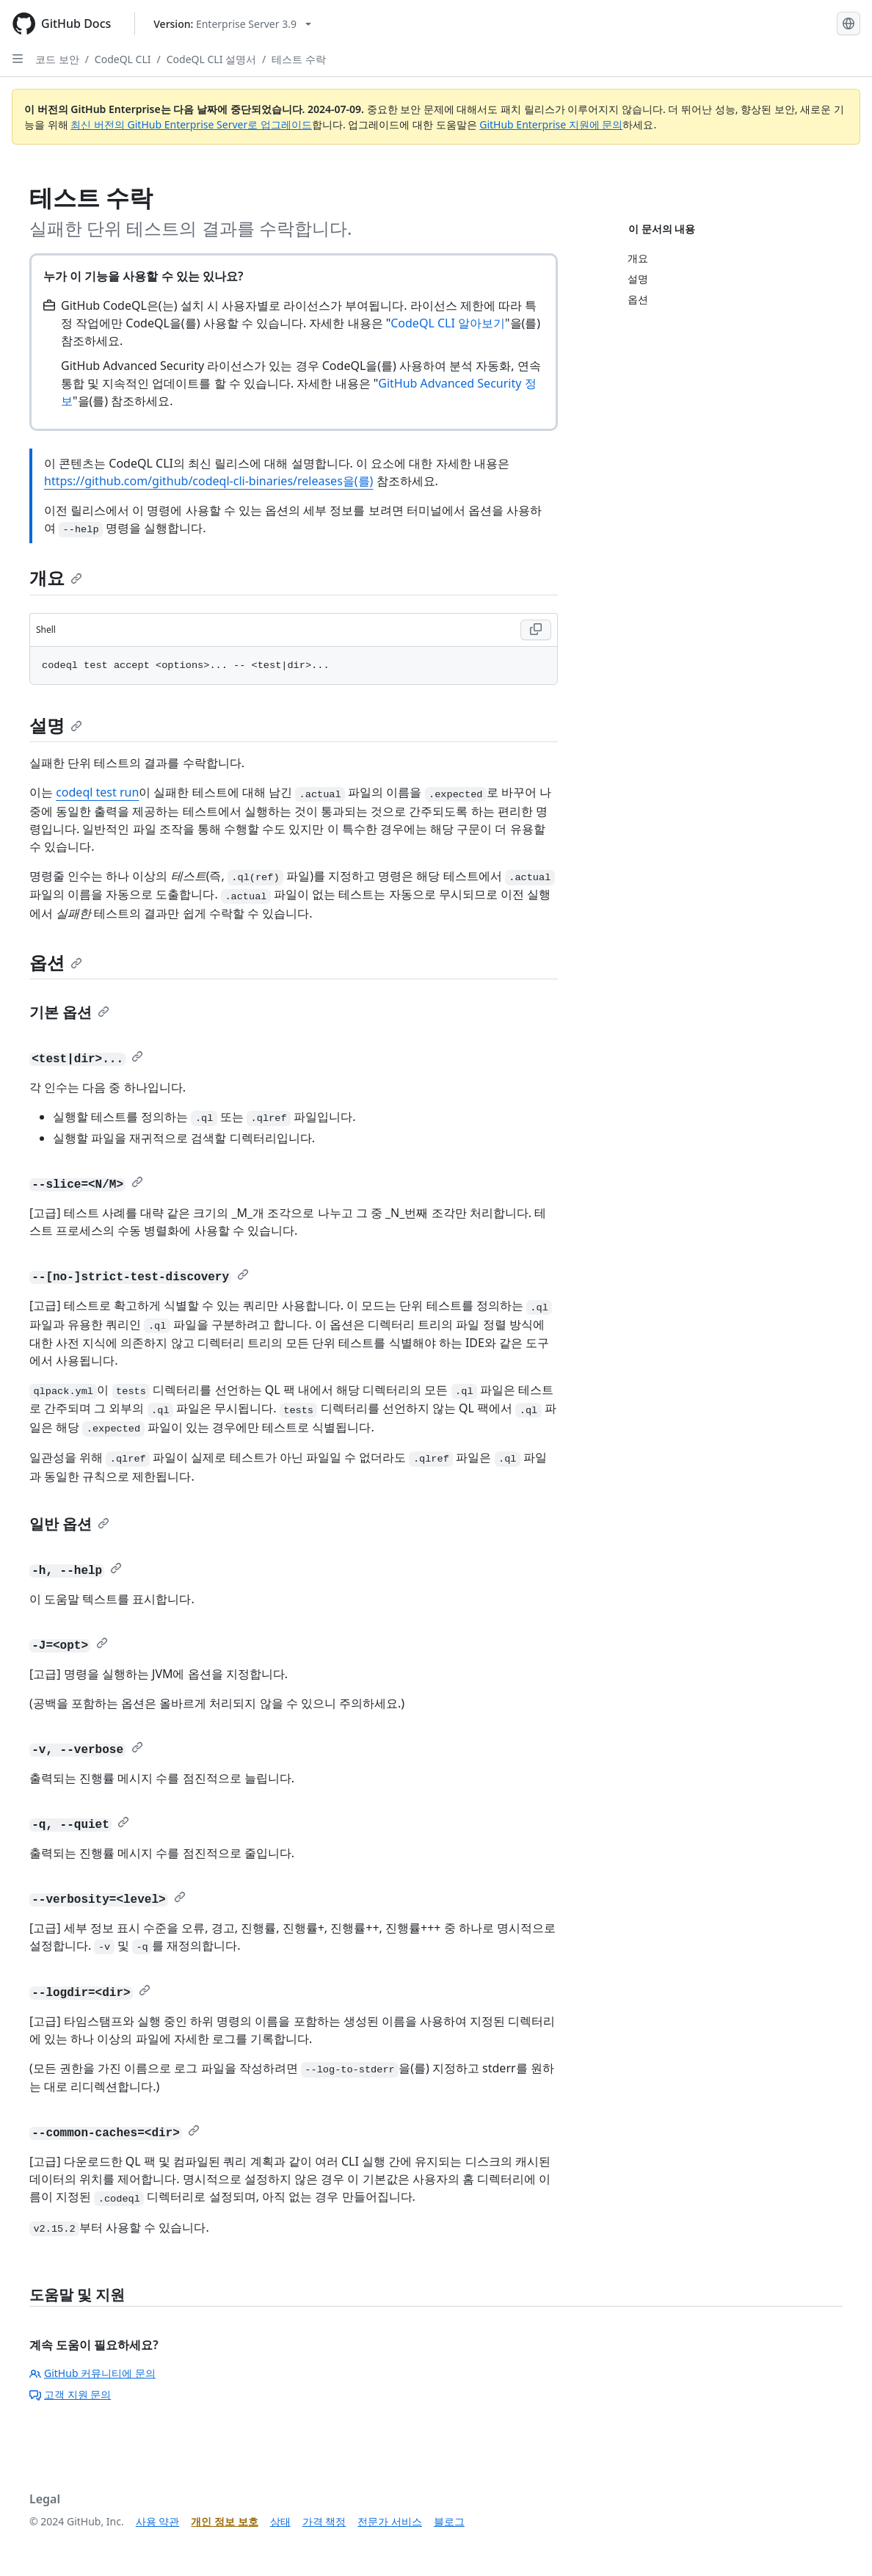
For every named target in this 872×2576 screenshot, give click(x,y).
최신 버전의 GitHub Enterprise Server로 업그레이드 (191, 124)
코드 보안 (57, 59)
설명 (55, 725)
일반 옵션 (69, 1524)
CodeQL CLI (123, 59)
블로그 (449, 2521)
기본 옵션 (69, 1012)
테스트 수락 (299, 59)
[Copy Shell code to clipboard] (535, 630)
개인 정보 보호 (224, 2521)
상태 (280, 2521)
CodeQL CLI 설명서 (211, 59)
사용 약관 (158, 2521)
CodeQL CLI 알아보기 (447, 323)
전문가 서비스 (389, 2521)
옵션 (55, 962)
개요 (55, 577)
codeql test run (97, 792)
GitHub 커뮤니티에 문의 (92, 2373)
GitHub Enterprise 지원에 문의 (550, 124)
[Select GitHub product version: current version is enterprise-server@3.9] (232, 23)
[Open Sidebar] (17, 58)
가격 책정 (324, 2521)
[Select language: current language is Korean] (848, 23)
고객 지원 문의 (70, 2394)
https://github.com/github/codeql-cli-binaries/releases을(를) (208, 481)
